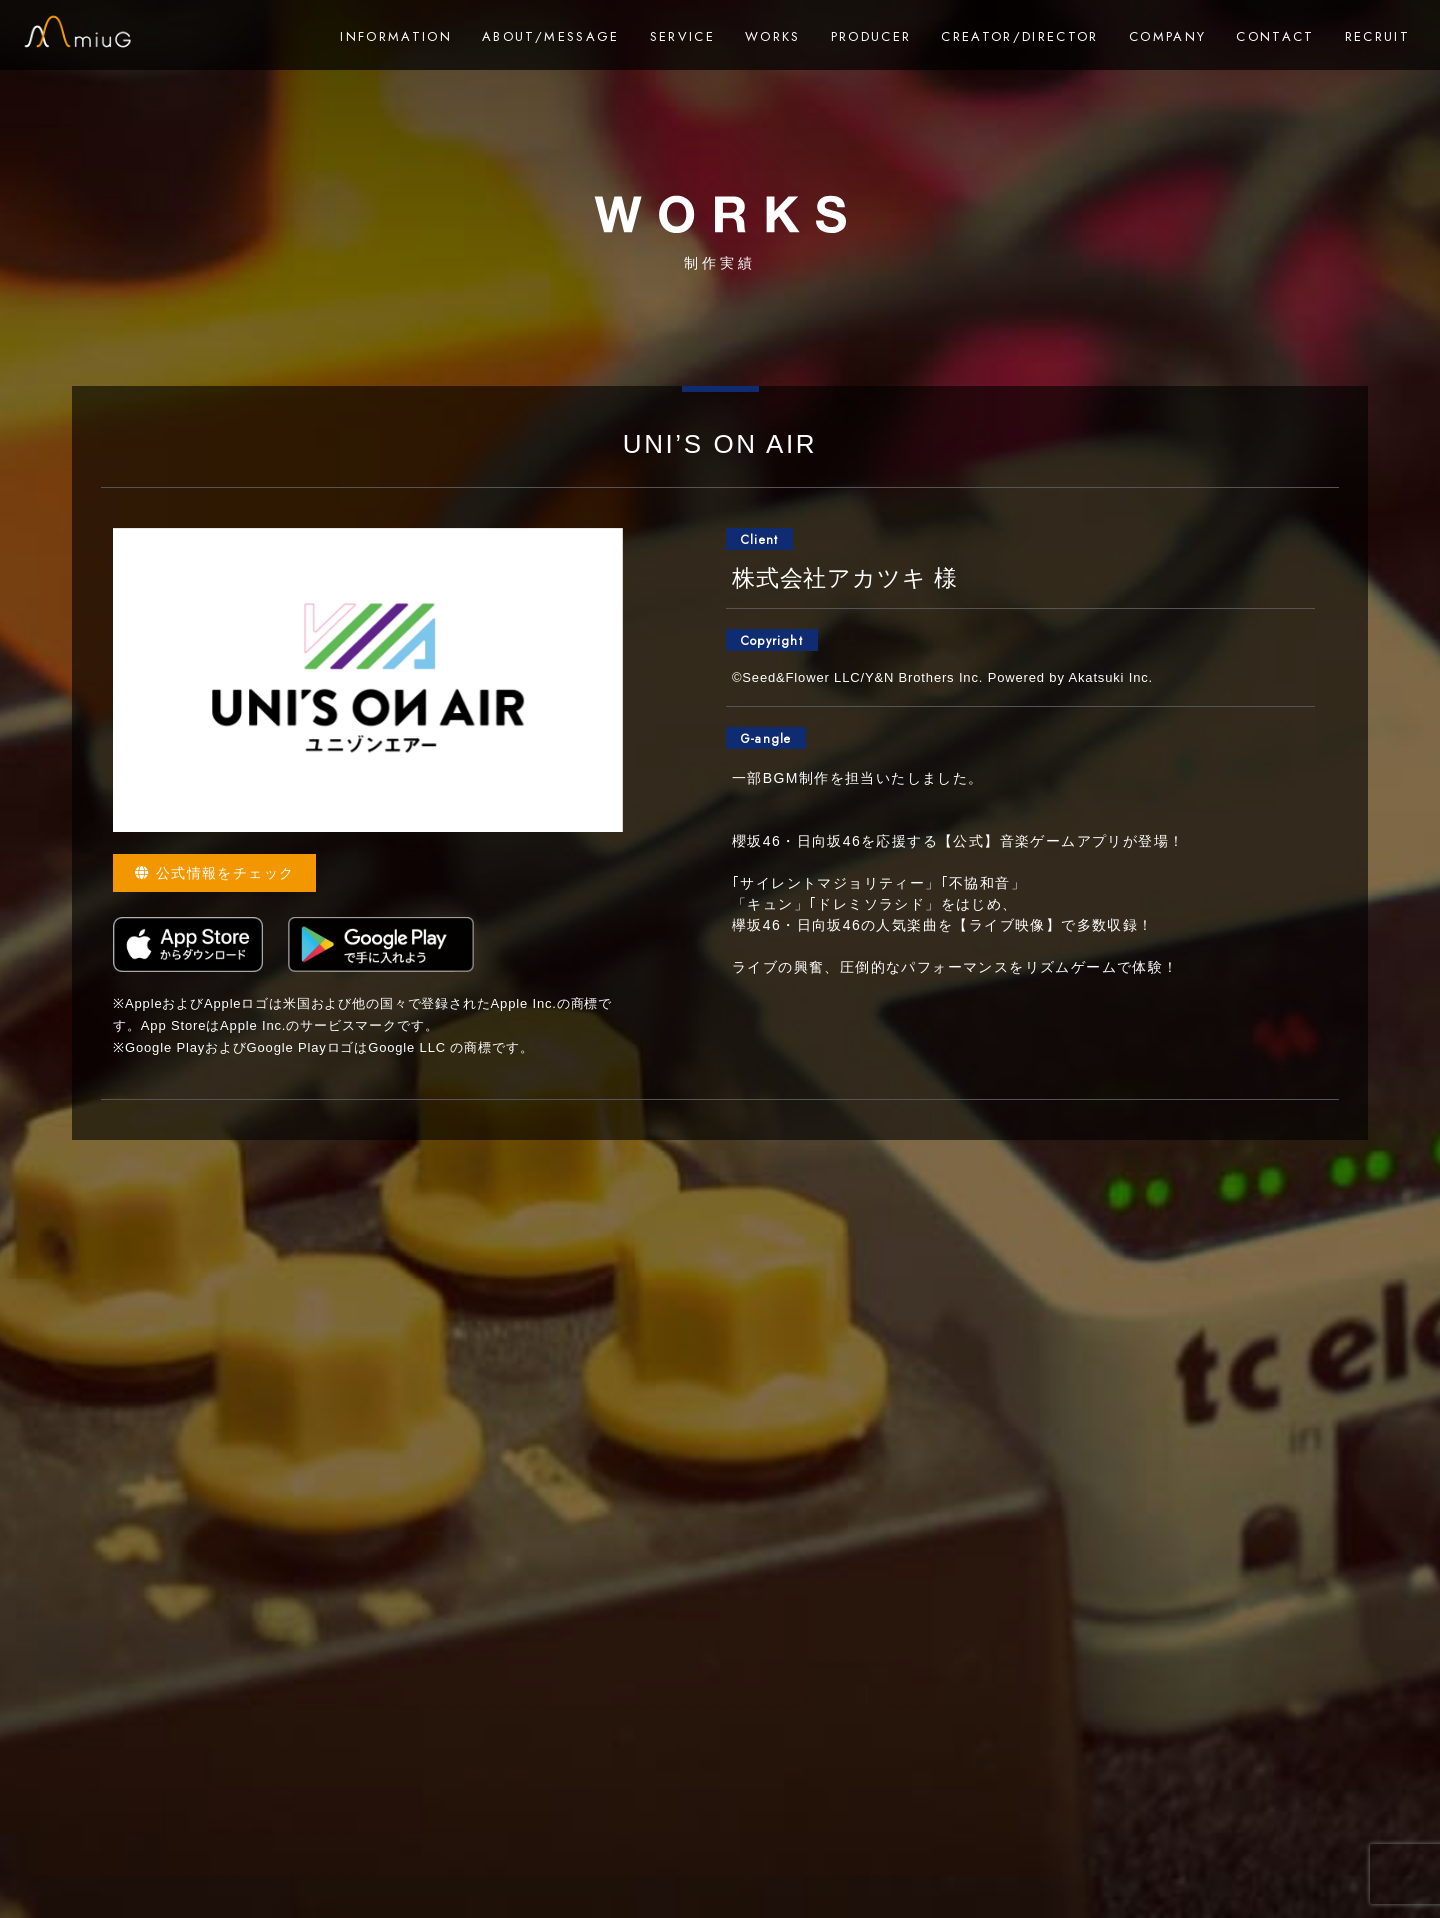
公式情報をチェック (214, 873)
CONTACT (1275, 36)
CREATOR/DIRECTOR (1019, 36)
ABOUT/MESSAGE (550, 36)
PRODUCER (871, 36)
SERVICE (682, 36)
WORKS (773, 36)
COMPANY (1167, 36)
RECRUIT (1377, 36)
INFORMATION (396, 36)
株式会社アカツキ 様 (845, 578)
